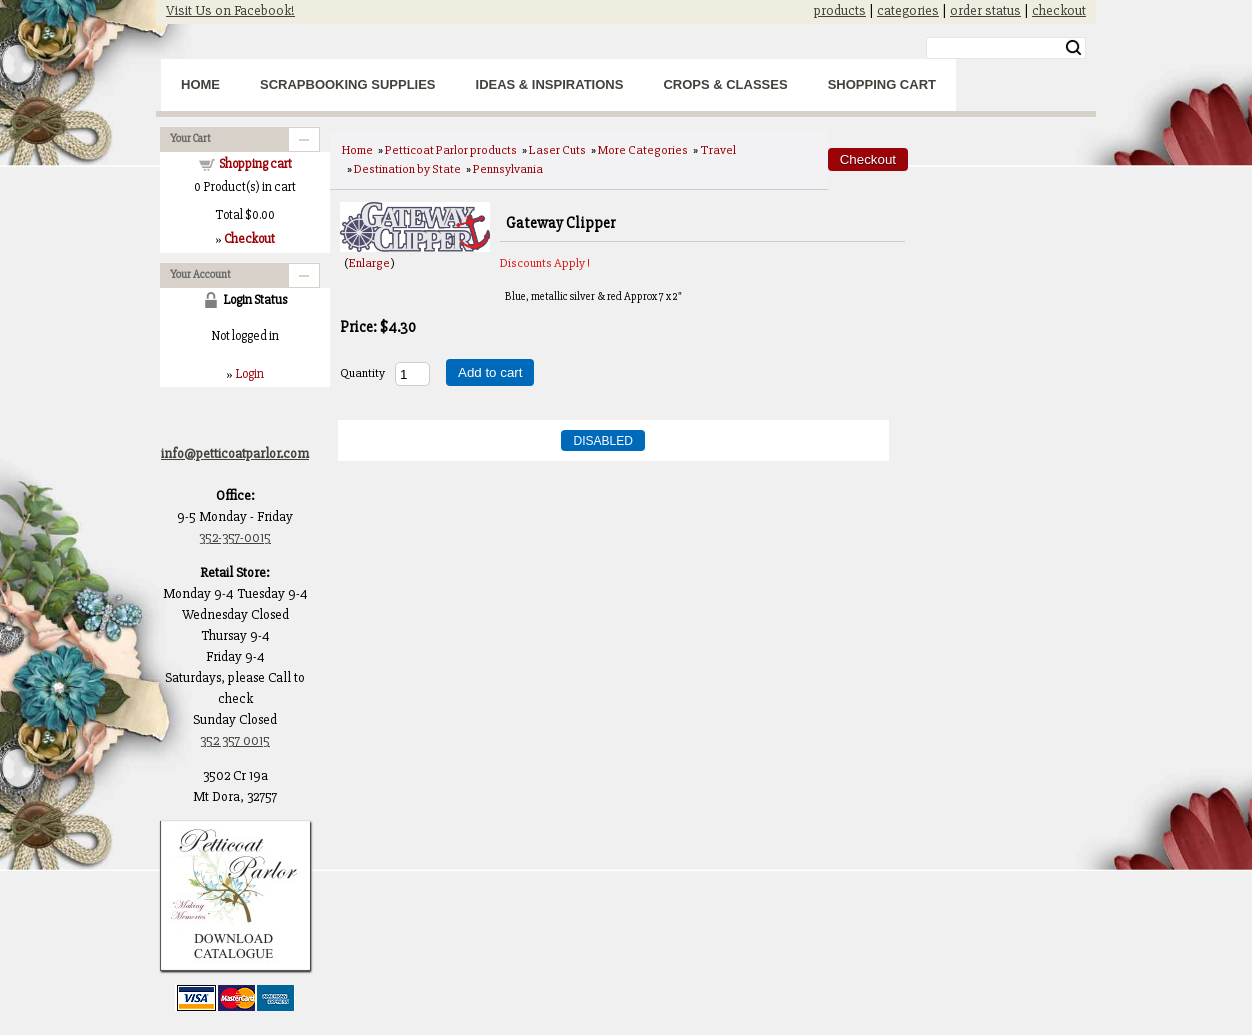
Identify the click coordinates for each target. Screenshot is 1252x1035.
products (840, 10)
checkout (1059, 10)
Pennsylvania (508, 169)
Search (1073, 48)
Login (249, 374)
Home (200, 84)
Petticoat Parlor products (451, 150)
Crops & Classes (725, 84)
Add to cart (490, 372)
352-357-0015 (235, 537)
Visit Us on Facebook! (230, 10)
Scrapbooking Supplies (348, 84)
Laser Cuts (557, 150)
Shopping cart (255, 164)
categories (908, 10)
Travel (718, 150)
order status (985, 10)
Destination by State (407, 169)
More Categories (643, 150)
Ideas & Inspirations (550, 84)
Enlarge (369, 263)
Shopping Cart (882, 84)
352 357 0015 (235, 740)
